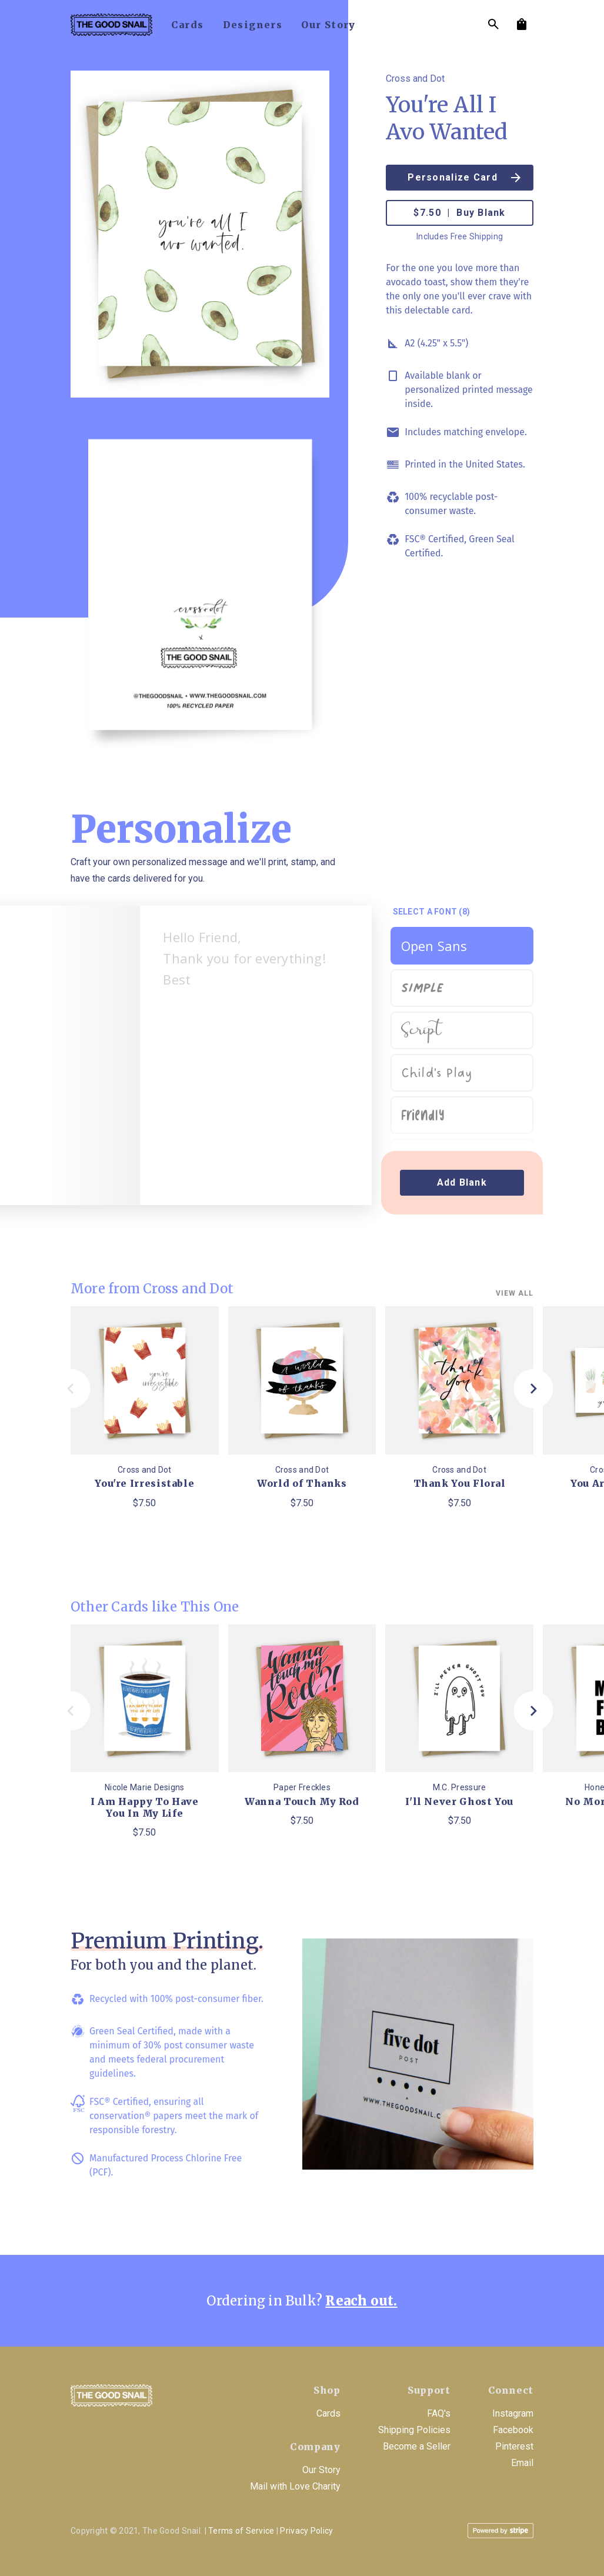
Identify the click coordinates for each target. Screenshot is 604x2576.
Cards (328, 2413)
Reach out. (361, 2301)
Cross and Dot (415, 78)
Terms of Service (241, 2530)
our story (328, 25)
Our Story (321, 2469)
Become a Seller (417, 2446)
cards (187, 25)
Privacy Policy (306, 2530)
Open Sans (434, 946)
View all (514, 1293)
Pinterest (514, 2446)
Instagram (512, 2413)
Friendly (423, 1115)
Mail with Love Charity (295, 2486)
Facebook (513, 2429)
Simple (422, 985)
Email (522, 2462)
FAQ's (439, 2413)
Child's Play (437, 1073)
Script (421, 1031)
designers (253, 25)
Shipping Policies (414, 2429)
